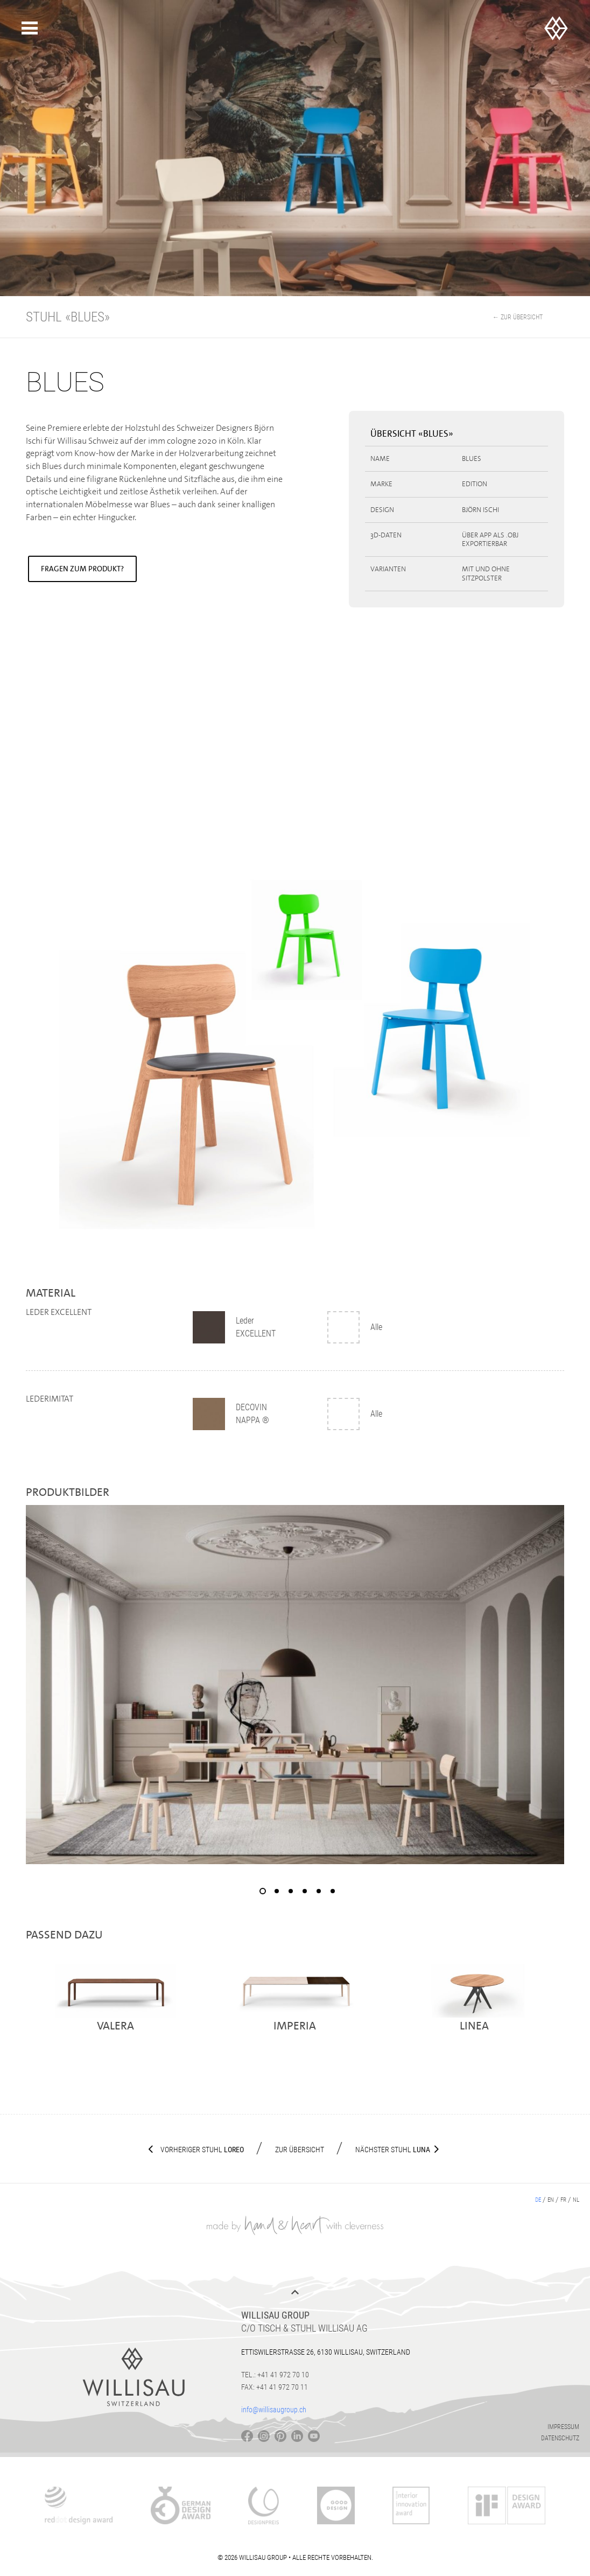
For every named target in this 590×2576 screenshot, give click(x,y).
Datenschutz (560, 2438)
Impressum (563, 2427)
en (550, 2199)
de (538, 2199)
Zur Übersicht (299, 2149)
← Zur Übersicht (518, 317)
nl (576, 2199)
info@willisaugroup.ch (273, 2409)
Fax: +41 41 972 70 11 (274, 2387)
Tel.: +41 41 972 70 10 (275, 2374)
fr (563, 2199)
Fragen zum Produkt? (82, 568)
